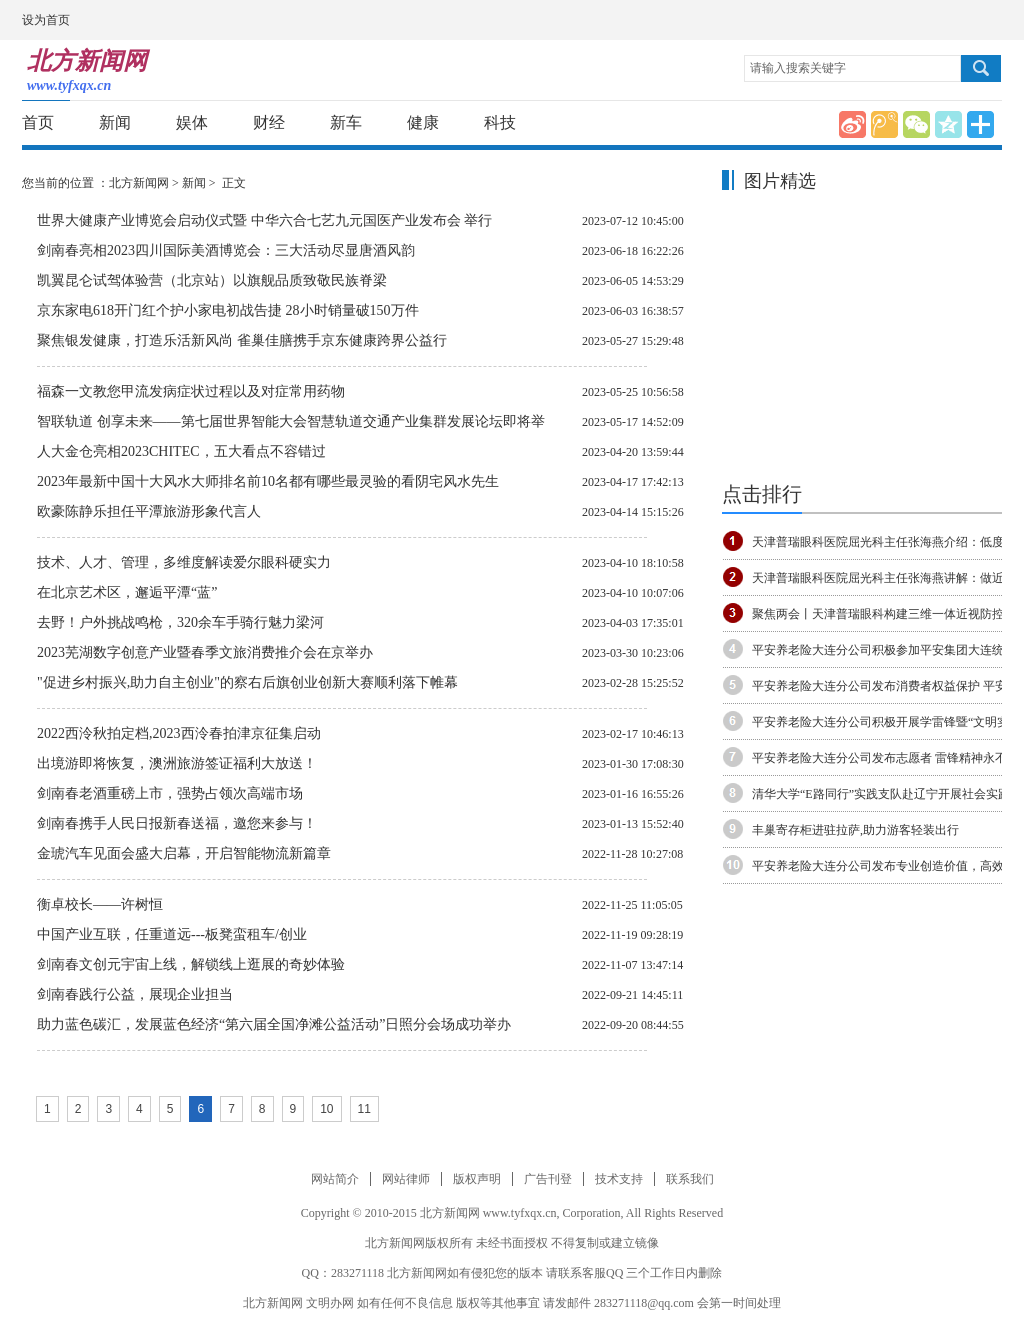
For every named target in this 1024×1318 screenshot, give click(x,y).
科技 (500, 122)
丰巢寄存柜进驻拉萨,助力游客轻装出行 (855, 830)
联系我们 (690, 1179)
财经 (269, 122)
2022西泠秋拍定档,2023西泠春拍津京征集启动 (179, 733)
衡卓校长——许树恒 (100, 904)
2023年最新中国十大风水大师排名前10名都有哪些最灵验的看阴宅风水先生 (268, 481)
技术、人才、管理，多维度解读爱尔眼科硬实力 (184, 562)
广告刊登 (548, 1179)
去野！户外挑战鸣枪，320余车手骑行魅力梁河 (180, 622)
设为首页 (46, 20)
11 (364, 1109)
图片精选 (780, 181)
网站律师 (406, 1179)
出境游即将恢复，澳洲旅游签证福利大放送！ (177, 763)
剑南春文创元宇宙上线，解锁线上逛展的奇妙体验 (191, 964)
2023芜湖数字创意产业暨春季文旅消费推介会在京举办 (205, 652)
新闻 (115, 122)
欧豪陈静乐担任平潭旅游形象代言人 (149, 511)
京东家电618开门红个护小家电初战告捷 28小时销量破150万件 (228, 310)
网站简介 (335, 1179)
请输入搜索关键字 (798, 68)
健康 (423, 122)
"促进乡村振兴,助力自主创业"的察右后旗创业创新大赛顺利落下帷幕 (247, 682)
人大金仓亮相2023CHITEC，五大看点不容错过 (181, 451)
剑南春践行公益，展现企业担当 (135, 994)
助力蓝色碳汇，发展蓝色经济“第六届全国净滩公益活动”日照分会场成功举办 (274, 1024)
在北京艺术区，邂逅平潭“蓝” (127, 592)
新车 (346, 122)
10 (326, 1109)
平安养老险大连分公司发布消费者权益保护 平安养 (885, 686)
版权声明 (477, 1179)
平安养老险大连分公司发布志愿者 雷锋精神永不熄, (887, 758)
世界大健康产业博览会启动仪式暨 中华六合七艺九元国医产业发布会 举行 (264, 220)
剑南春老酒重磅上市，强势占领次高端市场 (170, 793)
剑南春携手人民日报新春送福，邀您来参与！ (177, 823)
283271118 (357, 1273)
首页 (38, 122)
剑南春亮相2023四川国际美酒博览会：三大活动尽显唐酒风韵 (226, 250)
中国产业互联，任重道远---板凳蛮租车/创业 (172, 934)
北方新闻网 (139, 183)
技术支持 (619, 1179)
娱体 (192, 122)
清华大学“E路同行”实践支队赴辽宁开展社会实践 (881, 794)
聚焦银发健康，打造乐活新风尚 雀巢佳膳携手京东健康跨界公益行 (242, 340)
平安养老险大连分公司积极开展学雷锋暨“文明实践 (886, 722)
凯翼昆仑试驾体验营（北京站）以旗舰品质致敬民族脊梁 (212, 280)
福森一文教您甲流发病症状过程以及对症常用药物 (191, 391)
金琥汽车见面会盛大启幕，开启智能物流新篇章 (184, 853)
